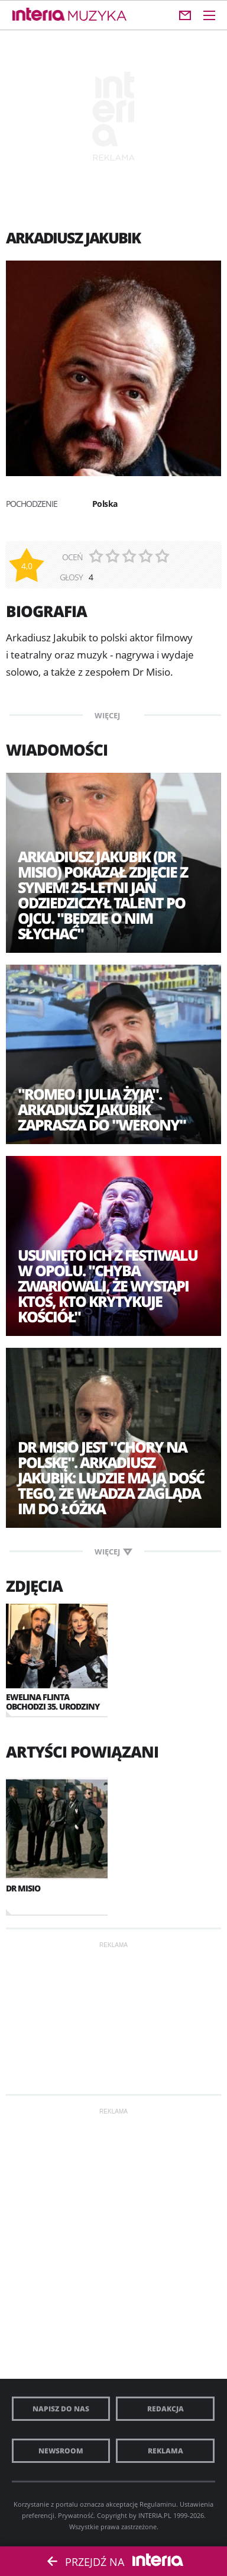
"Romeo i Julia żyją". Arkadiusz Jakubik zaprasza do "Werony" (102, 1109)
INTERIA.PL (154, 2515)
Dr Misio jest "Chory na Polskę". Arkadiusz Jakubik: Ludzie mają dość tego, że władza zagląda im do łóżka (111, 1477)
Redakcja (165, 2409)
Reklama (165, 2451)
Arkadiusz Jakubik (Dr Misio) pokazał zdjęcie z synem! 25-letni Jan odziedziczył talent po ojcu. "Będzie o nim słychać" (102, 895)
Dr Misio (23, 1888)
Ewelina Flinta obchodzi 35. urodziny (52, 1701)
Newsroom (60, 2451)
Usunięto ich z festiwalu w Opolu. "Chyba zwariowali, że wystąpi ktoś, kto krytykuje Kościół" (107, 1285)
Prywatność (75, 2515)
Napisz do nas (61, 2409)
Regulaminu (158, 2504)
